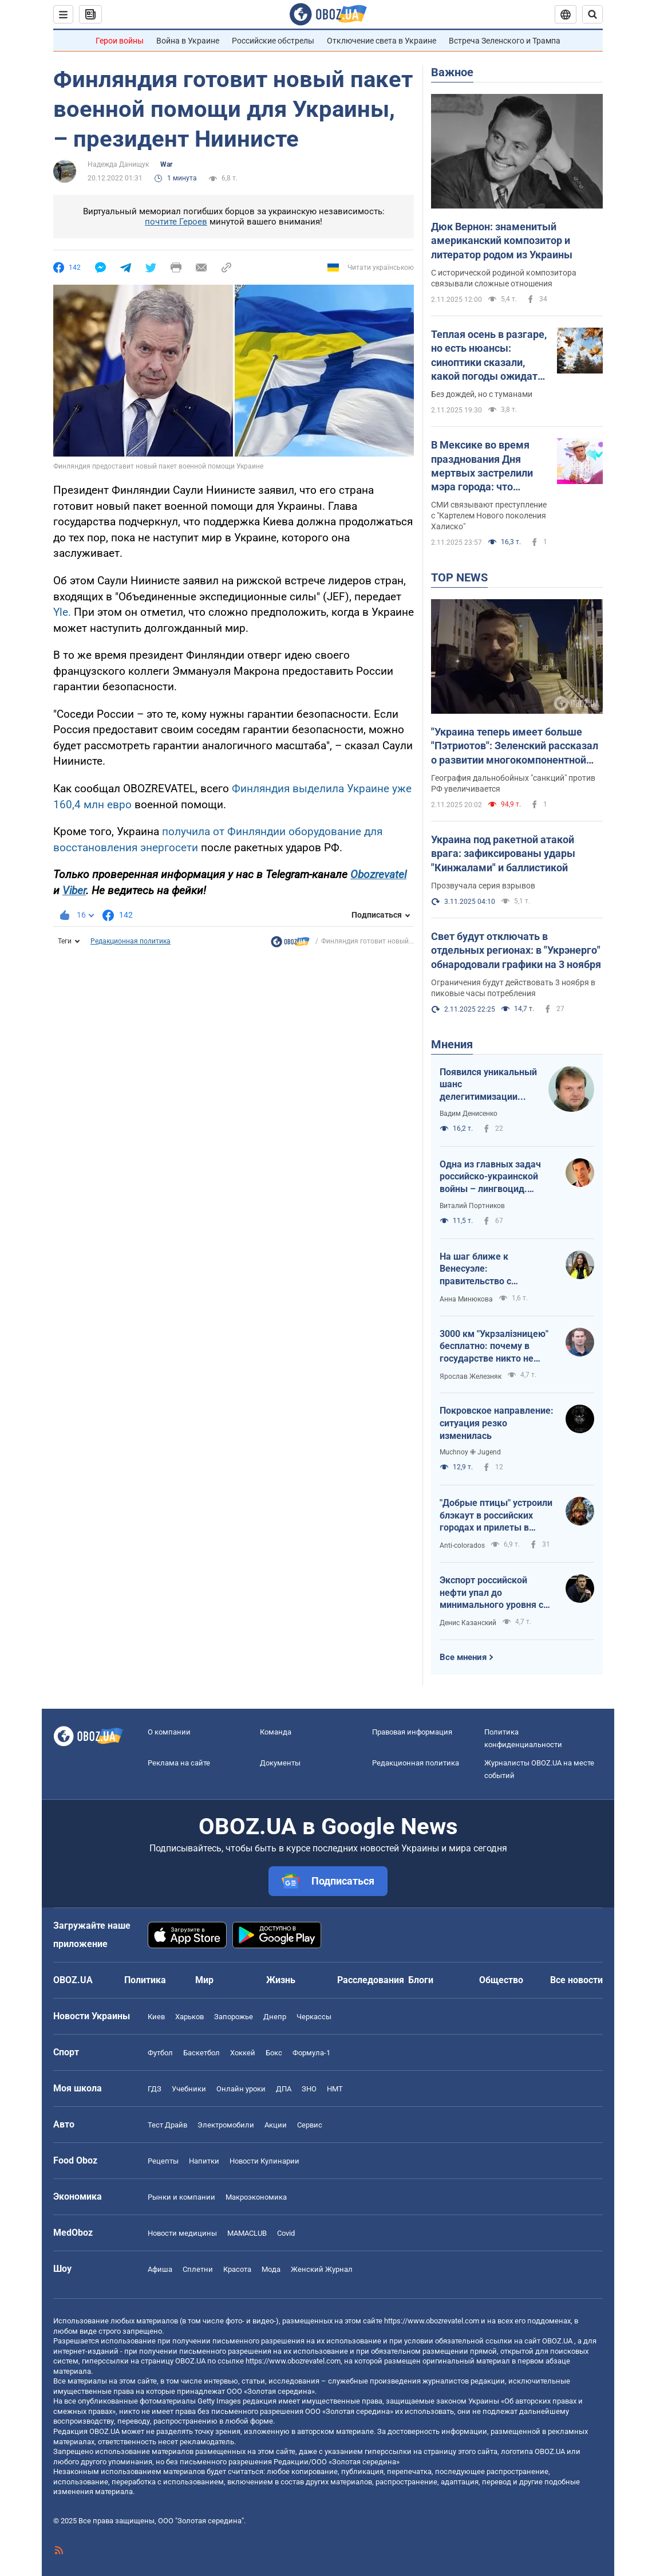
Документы (280, 1763)
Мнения (452, 1044)
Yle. (62, 612)
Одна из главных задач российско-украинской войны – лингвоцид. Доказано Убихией (490, 1177)
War (166, 164)
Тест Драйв (167, 2125)
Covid (286, 2233)
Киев (156, 2016)
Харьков (189, 2016)
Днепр (274, 2016)
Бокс (274, 2052)
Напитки (204, 2161)
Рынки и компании (181, 2197)
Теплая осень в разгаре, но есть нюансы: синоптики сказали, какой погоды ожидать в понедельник (489, 355)
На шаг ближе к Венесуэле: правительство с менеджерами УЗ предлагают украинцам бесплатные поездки (491, 1269)
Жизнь (280, 1980)
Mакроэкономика (256, 2197)
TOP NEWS (459, 577)
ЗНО (309, 2089)
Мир (204, 1980)
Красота (237, 2269)
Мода (271, 2269)
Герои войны (120, 40)
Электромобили (225, 2125)
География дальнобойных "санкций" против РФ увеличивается (513, 783)
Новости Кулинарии (264, 2161)
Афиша (160, 2269)
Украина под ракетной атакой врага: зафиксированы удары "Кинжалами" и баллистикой (503, 853)
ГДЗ (154, 2089)
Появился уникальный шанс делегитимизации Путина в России (488, 1085)
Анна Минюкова (466, 1299)
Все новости (576, 1980)
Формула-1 (311, 2052)
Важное (452, 72)
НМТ (335, 2089)
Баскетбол (201, 2052)
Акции (275, 2125)
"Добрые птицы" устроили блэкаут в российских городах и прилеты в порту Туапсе (496, 1515)
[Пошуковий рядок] (592, 14)
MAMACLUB (247, 2233)
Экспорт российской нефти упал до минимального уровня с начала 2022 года (491, 1593)
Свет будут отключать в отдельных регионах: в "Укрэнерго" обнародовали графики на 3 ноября (516, 950)
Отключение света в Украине (381, 40)
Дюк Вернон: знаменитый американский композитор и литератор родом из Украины (501, 241)
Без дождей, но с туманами (481, 394)
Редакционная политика (130, 941)
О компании (169, 1732)
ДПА (283, 2089)
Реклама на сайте (179, 1763)
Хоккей (242, 2052)
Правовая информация (412, 1732)
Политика (145, 1980)
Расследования (370, 1980)
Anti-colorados (462, 1545)
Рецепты (163, 2161)
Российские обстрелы (273, 40)
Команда (275, 1732)
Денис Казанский (468, 1623)
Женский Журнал (322, 2269)
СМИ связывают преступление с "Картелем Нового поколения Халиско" (489, 515)
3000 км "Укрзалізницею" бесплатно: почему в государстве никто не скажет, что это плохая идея (494, 1346)
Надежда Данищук (118, 164)
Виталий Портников (472, 1206)
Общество (501, 1980)
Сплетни (198, 2269)
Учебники (189, 2089)
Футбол (160, 2052)
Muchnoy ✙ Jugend (470, 1452)
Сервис (309, 2125)
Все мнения (463, 1657)
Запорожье (233, 2016)
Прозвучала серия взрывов (483, 885)
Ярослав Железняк (470, 1376)
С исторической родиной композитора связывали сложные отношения (503, 278)
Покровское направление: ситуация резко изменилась (497, 1423)
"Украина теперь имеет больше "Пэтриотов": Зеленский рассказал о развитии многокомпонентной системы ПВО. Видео (514, 746)
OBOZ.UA (557, 2341)
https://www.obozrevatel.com (431, 2321)
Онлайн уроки (241, 2089)
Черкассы (314, 2016)
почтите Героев (176, 222)
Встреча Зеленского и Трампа (504, 40)
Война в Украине (187, 40)
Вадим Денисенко (468, 1114)
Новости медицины (182, 2233)
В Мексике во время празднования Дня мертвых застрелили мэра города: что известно (482, 466)
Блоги (420, 1980)
